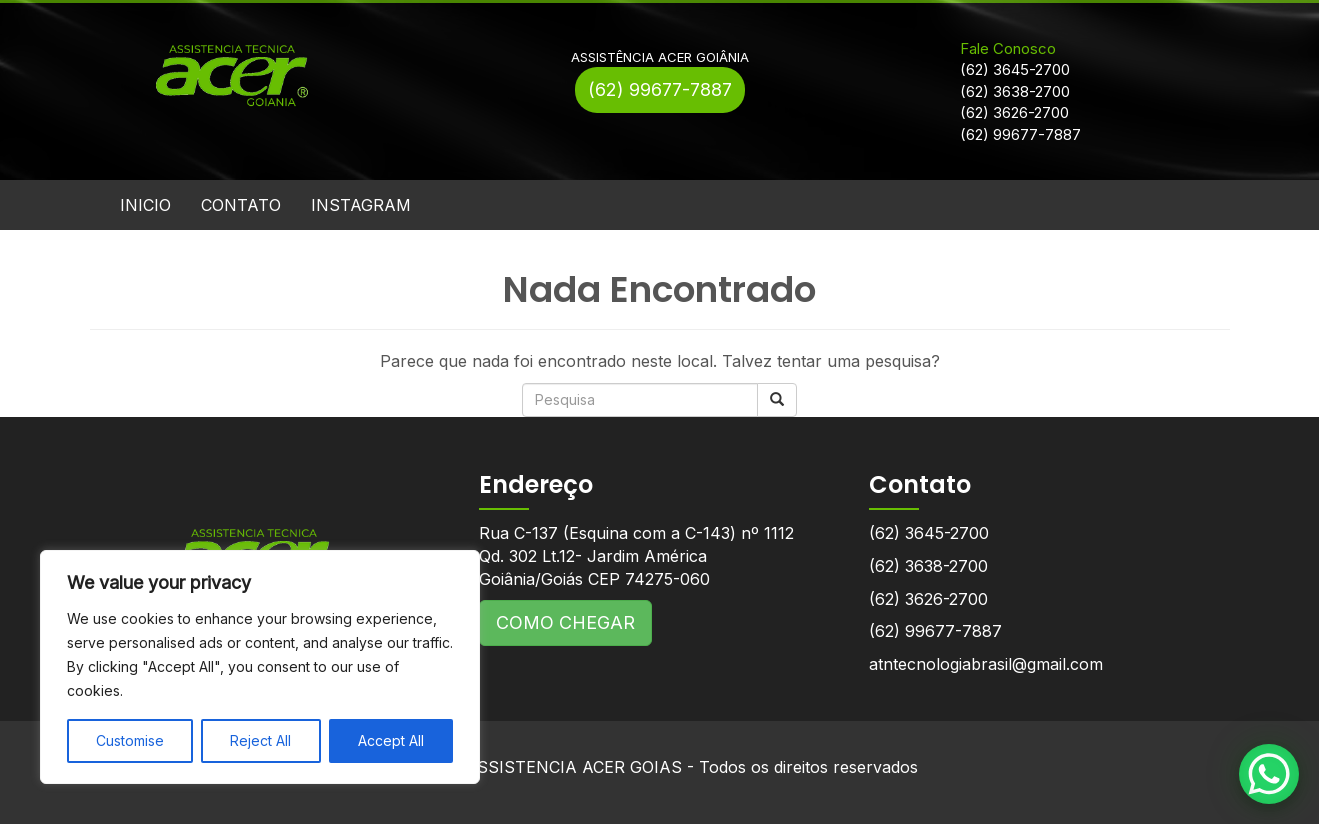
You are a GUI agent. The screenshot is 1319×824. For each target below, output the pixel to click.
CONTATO (241, 205)
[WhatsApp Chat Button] (1269, 774)
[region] (260, 667)
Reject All (260, 740)
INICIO (145, 205)
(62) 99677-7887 (660, 89)
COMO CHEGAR (565, 622)
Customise (130, 740)
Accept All (391, 740)
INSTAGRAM (361, 205)
